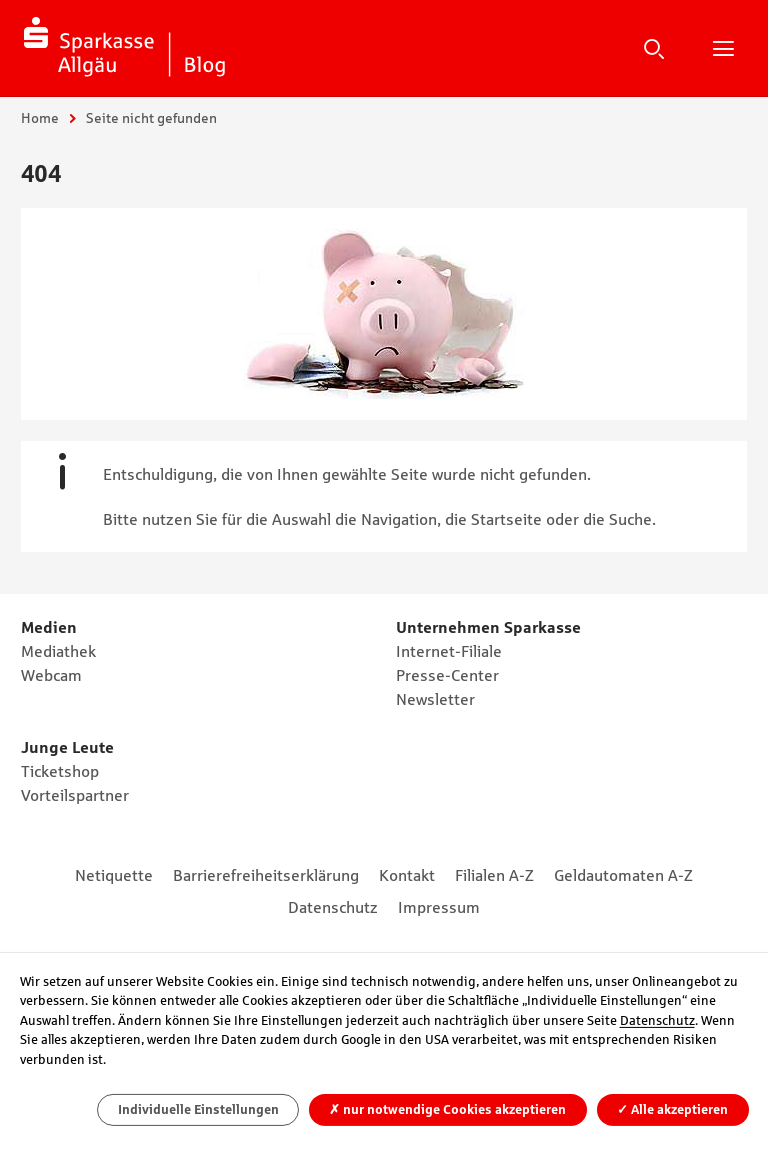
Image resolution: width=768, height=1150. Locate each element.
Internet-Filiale (449, 651)
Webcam (51, 675)
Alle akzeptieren (672, 1109)
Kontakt (407, 875)
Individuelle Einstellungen (198, 1109)
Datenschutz (333, 907)
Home (40, 118)
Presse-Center (447, 675)
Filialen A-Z (494, 875)
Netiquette (114, 875)
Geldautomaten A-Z (623, 875)
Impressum (439, 907)
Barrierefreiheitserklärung (266, 875)
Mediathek (58, 651)
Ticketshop (60, 771)
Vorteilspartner (75, 795)
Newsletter (435, 699)
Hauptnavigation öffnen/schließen (723, 48)
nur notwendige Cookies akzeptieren (447, 1109)
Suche (654, 48)
